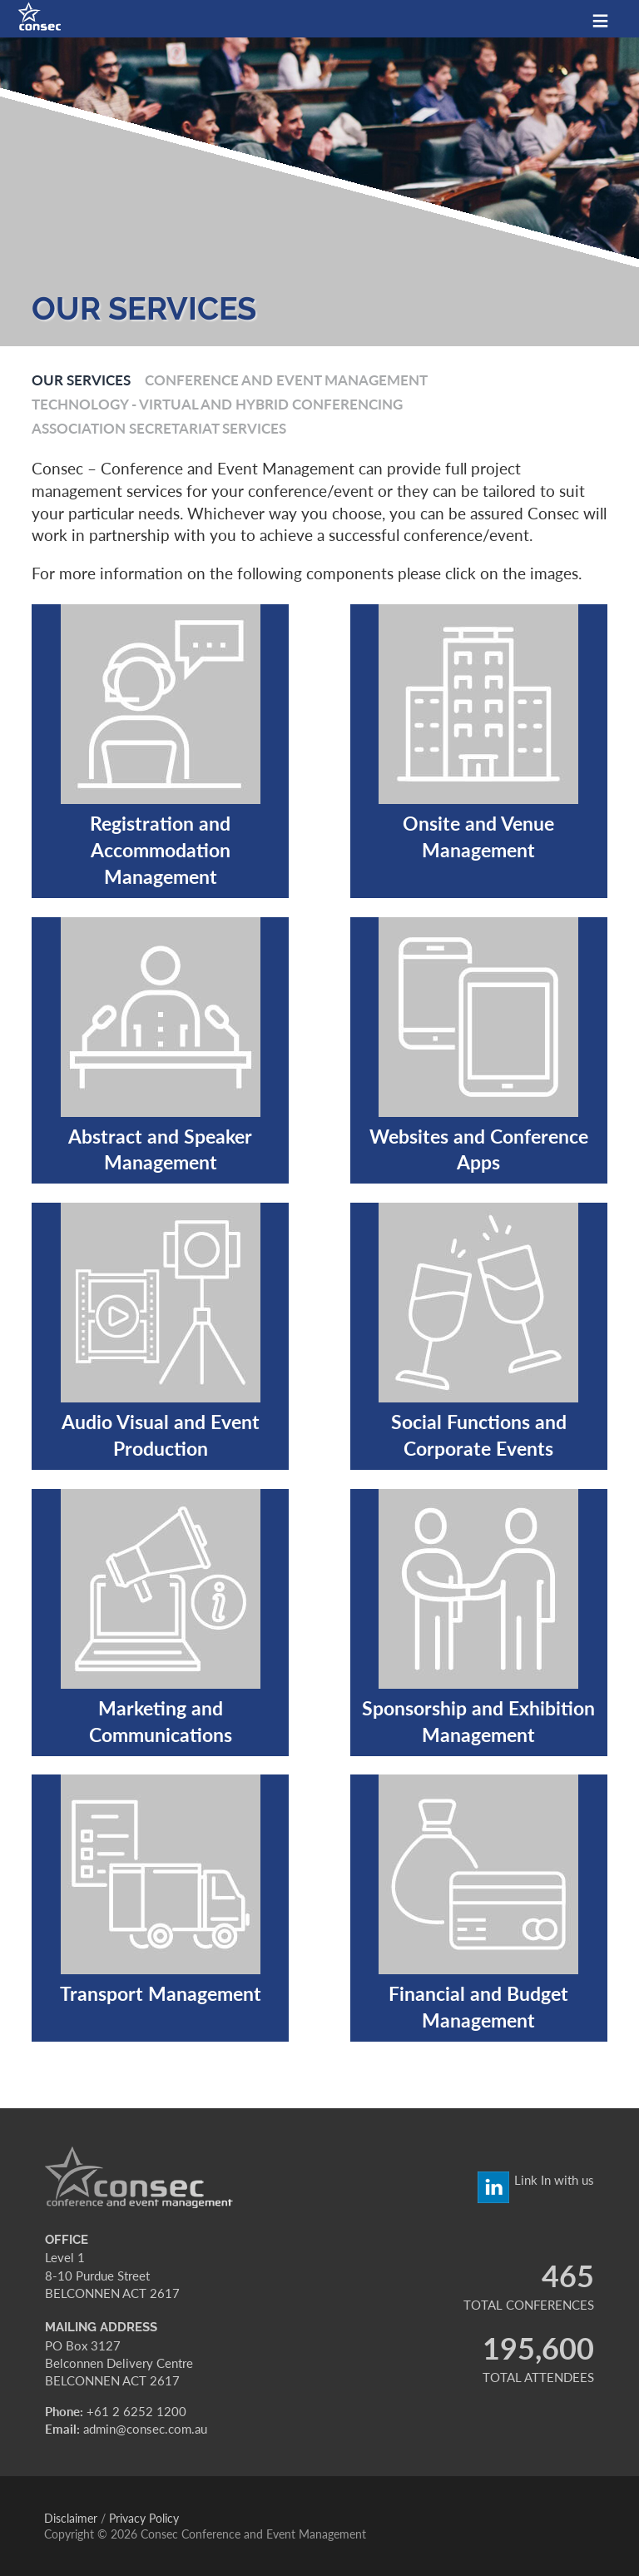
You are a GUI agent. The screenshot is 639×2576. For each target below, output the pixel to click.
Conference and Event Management (286, 380)
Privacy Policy (144, 2518)
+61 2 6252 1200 (136, 2411)
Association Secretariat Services (159, 428)
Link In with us (554, 2180)
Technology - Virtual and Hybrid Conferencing (217, 404)
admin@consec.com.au (145, 2429)
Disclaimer (70, 2518)
